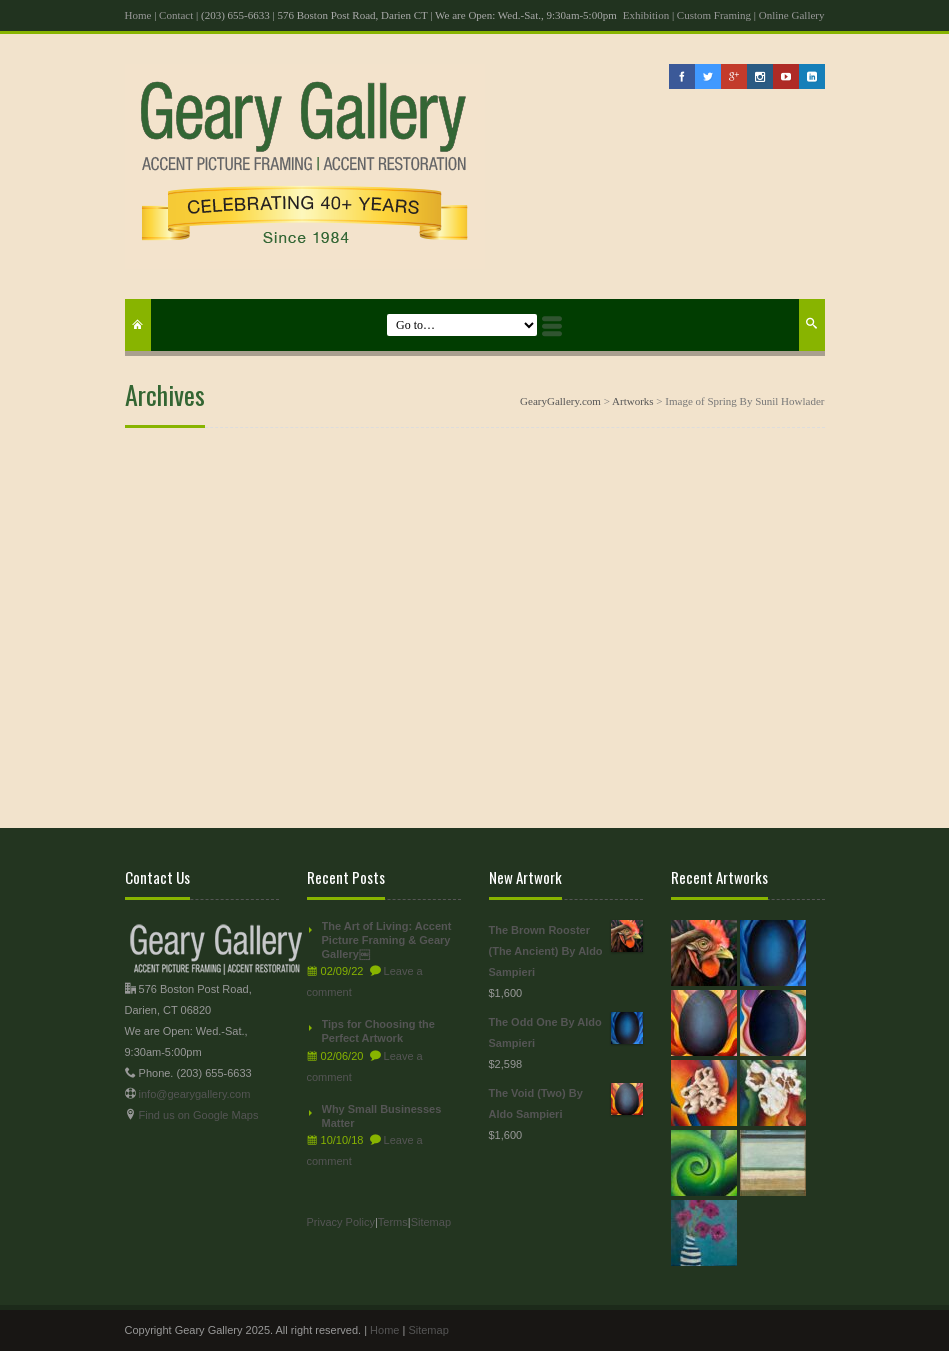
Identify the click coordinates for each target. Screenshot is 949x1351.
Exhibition (646, 15)
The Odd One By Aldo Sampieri (566, 1030)
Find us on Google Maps (199, 1115)
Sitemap (431, 1222)
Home (138, 15)
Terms (393, 1222)
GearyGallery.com (560, 401)
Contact (176, 15)
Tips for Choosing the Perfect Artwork (378, 1031)
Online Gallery (792, 15)
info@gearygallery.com (195, 1094)
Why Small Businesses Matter (382, 1116)
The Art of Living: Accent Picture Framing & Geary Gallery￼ (387, 940)
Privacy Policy (341, 1222)
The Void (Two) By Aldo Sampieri (566, 1101)
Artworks (633, 401)
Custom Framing (714, 15)
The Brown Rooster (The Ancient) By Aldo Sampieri (566, 949)
